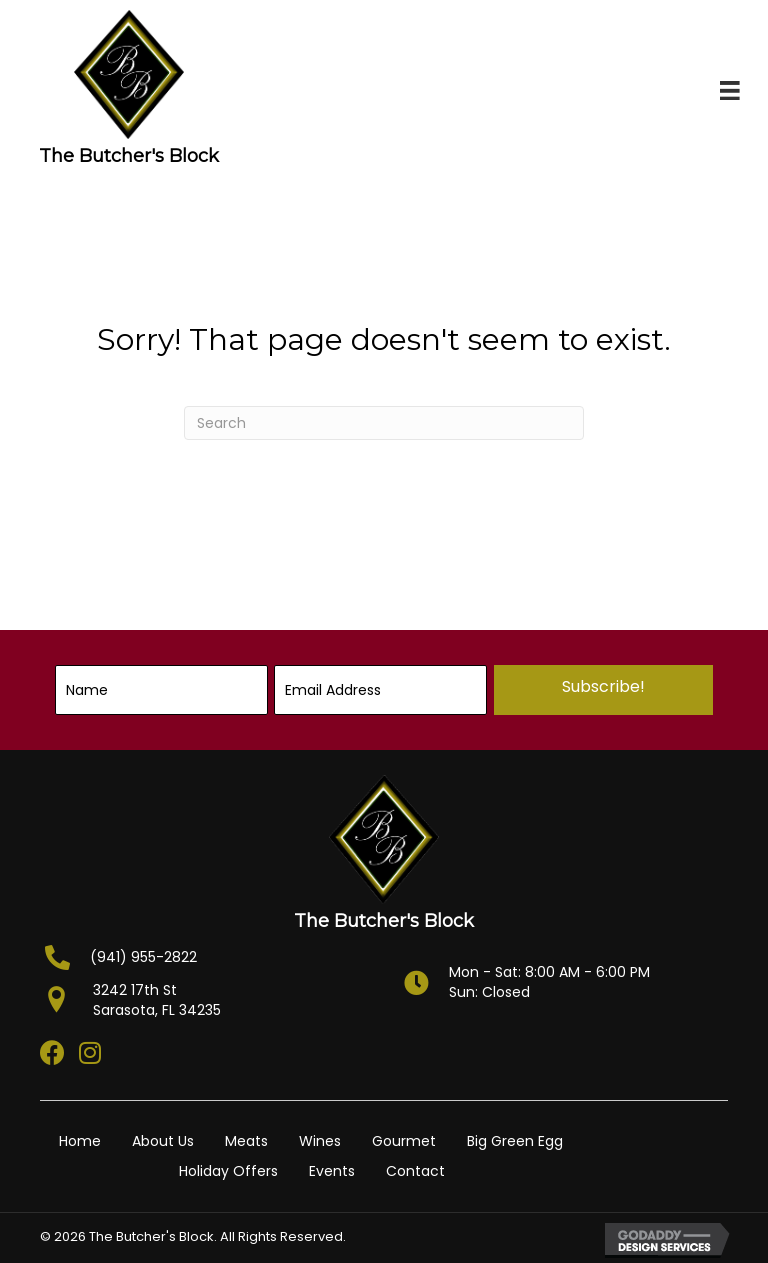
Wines (320, 1141)
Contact (415, 1171)
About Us (163, 1141)
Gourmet (404, 1141)
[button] (603, 690)
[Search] (384, 423)
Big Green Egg (515, 1141)
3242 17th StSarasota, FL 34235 (157, 1000)
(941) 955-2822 (143, 957)
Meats (246, 1141)
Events (332, 1171)
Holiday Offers (228, 1171)
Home (80, 1141)
